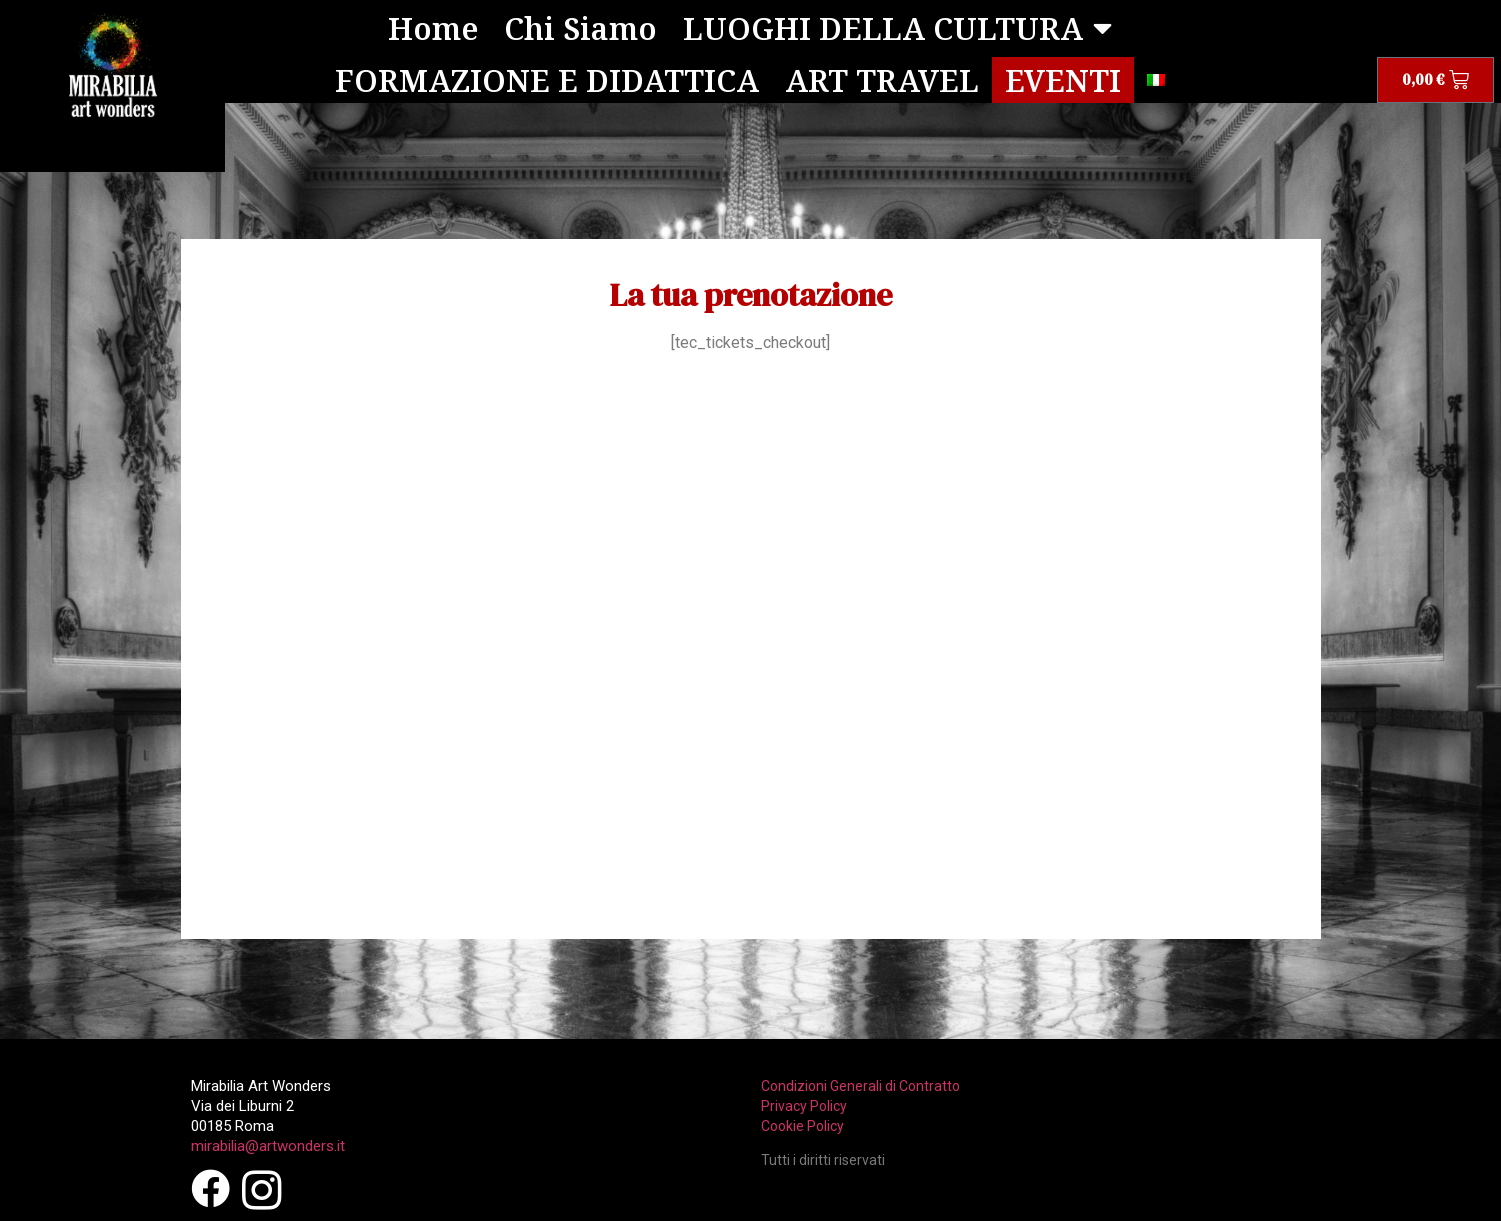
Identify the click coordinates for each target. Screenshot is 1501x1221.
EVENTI (1063, 79)
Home (435, 28)
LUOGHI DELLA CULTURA (897, 28)
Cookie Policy (802, 1125)
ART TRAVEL (882, 79)
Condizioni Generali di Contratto (860, 1085)
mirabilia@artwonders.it (268, 1145)
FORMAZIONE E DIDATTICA (547, 79)
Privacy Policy (804, 1105)
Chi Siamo (582, 28)
